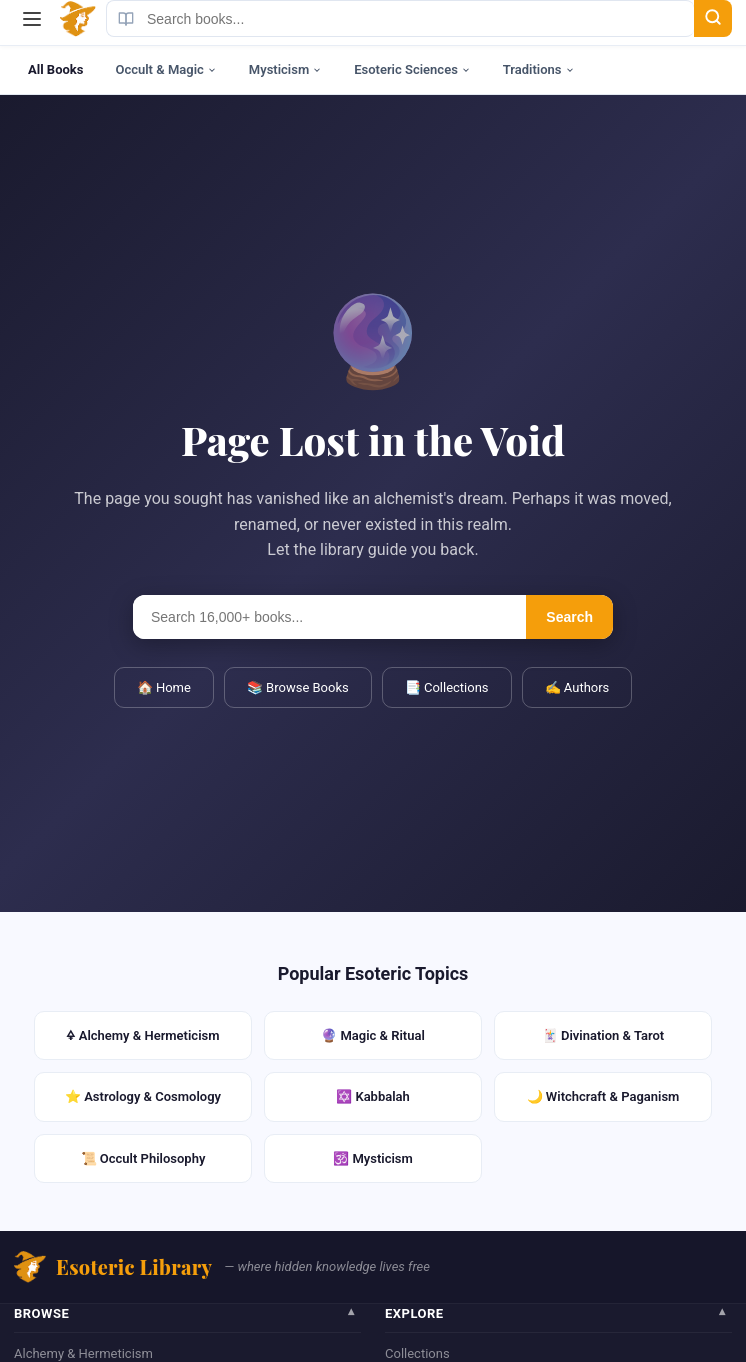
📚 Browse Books (298, 687)
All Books (55, 69)
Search (569, 617)
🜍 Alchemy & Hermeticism (142, 1035)
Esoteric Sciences (412, 69)
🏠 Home (164, 687)
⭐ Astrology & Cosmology (143, 1096)
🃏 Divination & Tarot (603, 1035)
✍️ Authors (577, 687)
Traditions (539, 69)
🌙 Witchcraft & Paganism (603, 1096)
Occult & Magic (165, 69)
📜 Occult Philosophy (143, 1158)
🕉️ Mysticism (373, 1158)
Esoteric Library (113, 1267)
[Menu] (32, 19)
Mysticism (285, 69)
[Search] (713, 18)
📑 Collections (447, 687)
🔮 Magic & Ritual (373, 1035)
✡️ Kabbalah (373, 1096)
